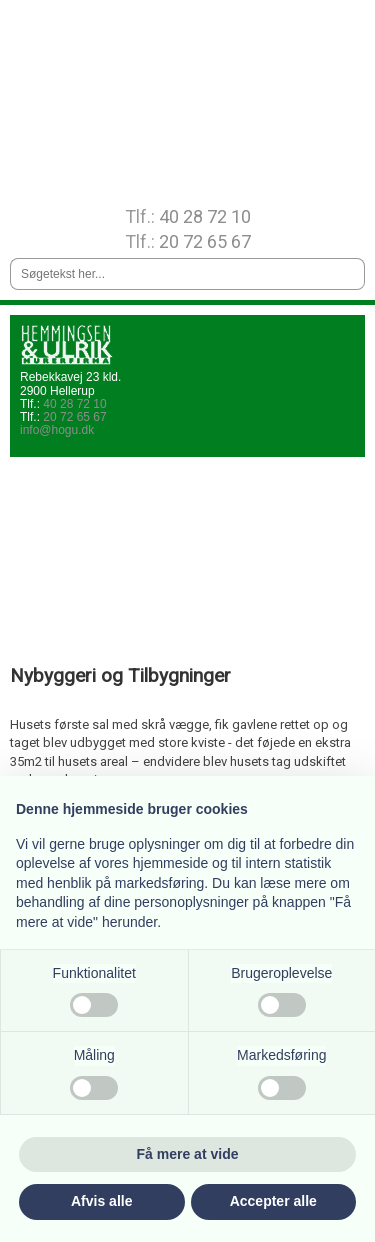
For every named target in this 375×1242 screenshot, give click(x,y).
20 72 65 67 (205, 241)
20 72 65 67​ (74, 417)
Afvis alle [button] (101, 1201)
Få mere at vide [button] (188, 1154)
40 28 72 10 (205, 216)
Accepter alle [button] (273, 1201)
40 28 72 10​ (74, 404)
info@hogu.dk (57, 430)
